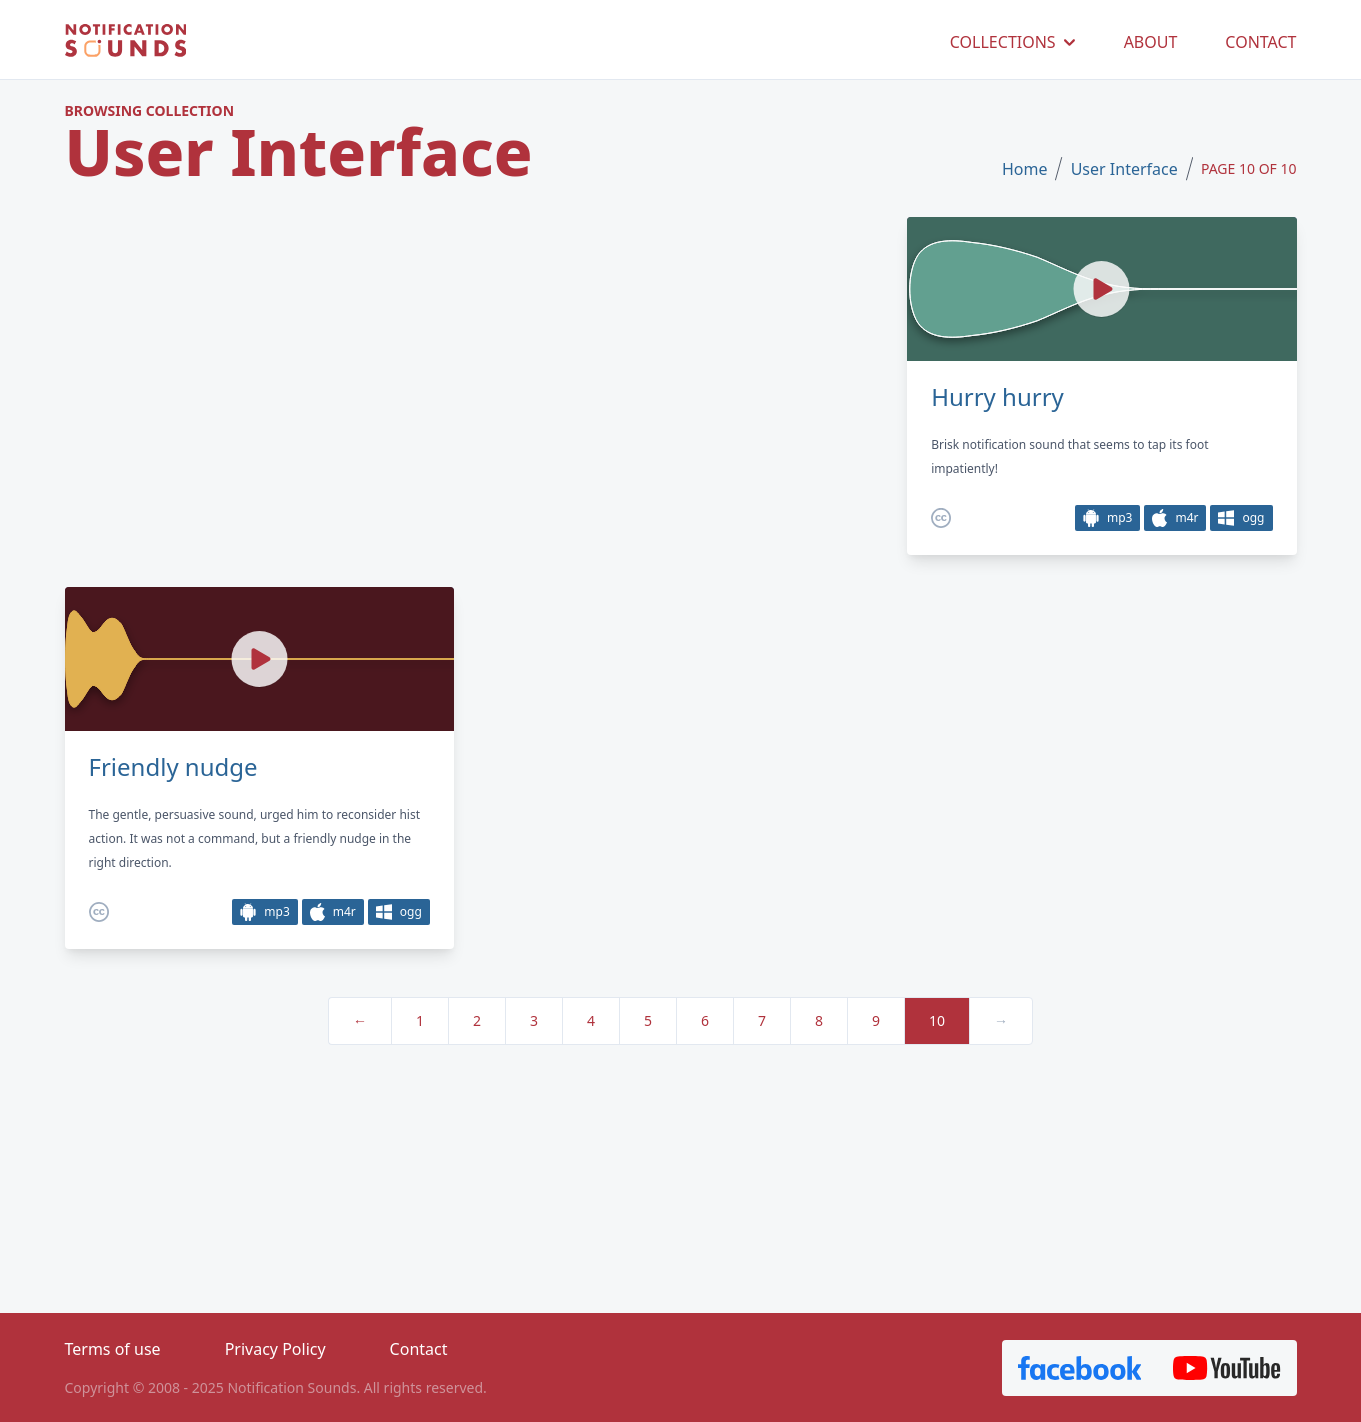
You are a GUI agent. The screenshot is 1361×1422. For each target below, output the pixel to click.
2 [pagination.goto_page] (477, 1020)
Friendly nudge (173, 767)
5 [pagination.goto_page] (648, 1020)
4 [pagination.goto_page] (591, 1020)
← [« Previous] (360, 1020)
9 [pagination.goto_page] (876, 1020)
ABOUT (1151, 42)
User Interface (1124, 169)
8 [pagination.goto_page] (819, 1020)
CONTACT (1260, 42)
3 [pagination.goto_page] (534, 1020)
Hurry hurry (997, 397)
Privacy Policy (275, 1349)
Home (1025, 169)
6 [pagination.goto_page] (705, 1020)
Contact (419, 1349)
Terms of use (113, 1349)
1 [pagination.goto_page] (420, 1020)
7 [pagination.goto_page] (762, 1020)
